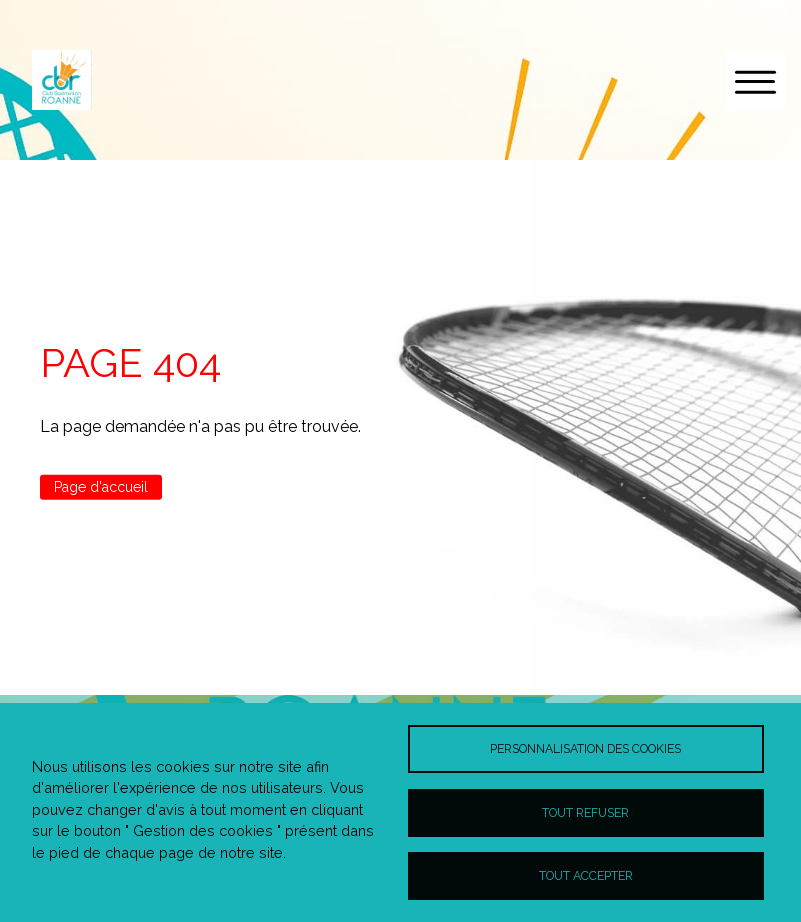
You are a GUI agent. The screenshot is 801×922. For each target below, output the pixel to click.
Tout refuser (585, 812)
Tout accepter (586, 875)
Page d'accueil (101, 487)
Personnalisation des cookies (585, 748)
